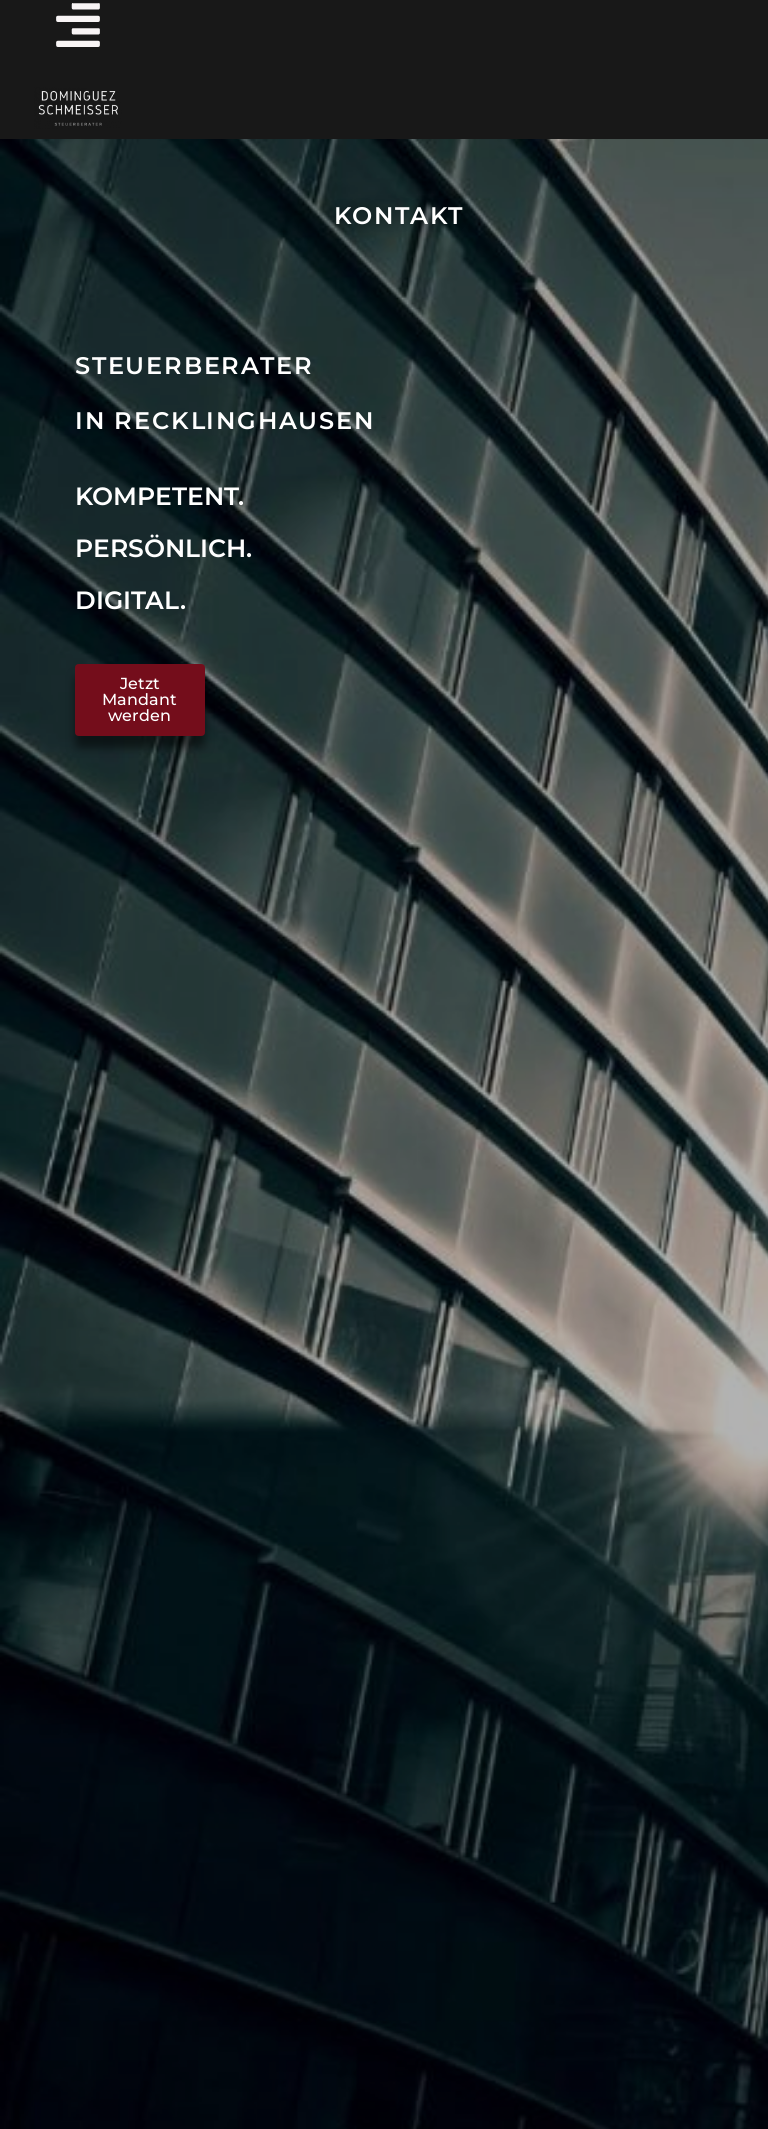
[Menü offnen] (78, 25)
